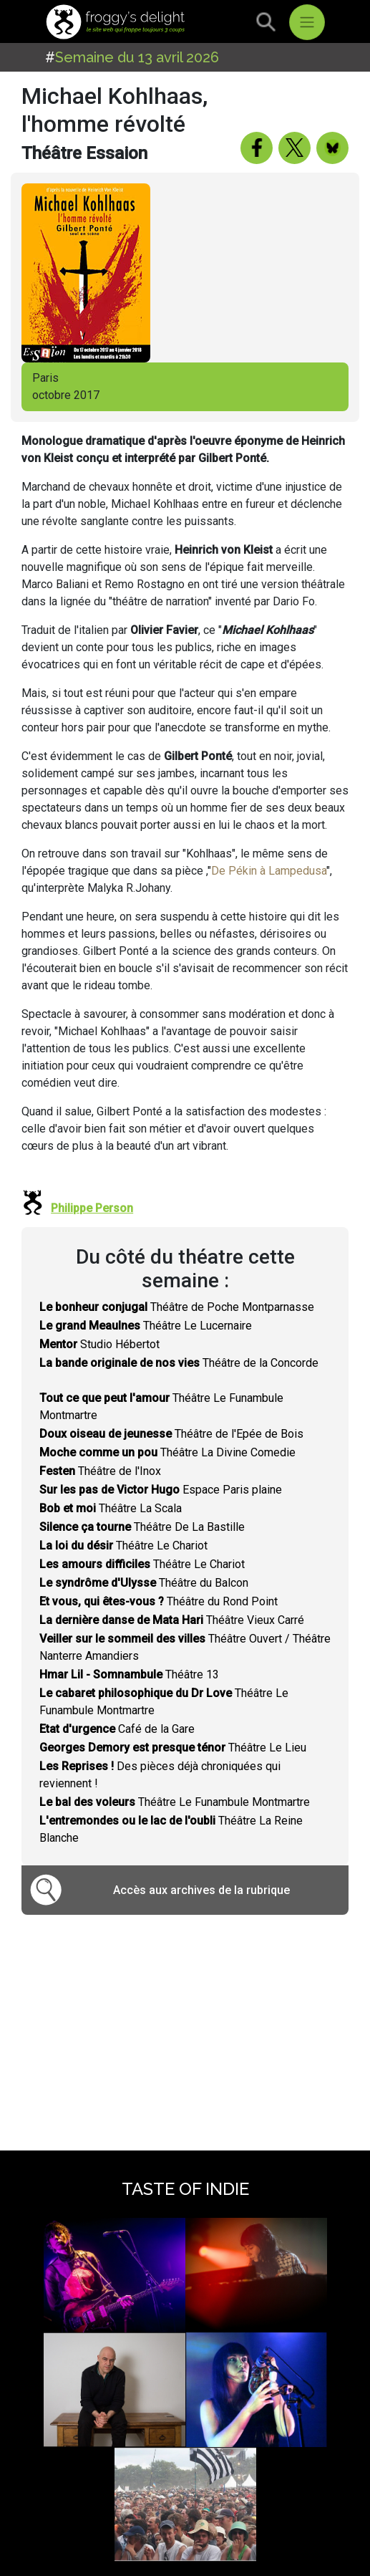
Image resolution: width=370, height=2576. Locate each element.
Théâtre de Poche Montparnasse (176, 1307)
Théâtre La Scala (110, 1508)
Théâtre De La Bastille (142, 1527)
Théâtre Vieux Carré (171, 1620)
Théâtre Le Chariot (123, 1545)
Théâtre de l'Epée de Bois (171, 1434)
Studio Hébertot (99, 1344)
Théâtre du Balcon (143, 1583)
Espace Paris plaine (160, 1489)
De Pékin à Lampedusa (268, 871)
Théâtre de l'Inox (100, 1471)
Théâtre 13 (129, 1674)
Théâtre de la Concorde (178, 1363)
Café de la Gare (117, 1729)
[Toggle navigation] (307, 22)
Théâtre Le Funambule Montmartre (174, 1802)
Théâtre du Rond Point (158, 1601)
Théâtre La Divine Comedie (167, 1452)
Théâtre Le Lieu (172, 1747)
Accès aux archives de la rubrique (201, 1890)
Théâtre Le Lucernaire (145, 1325)
